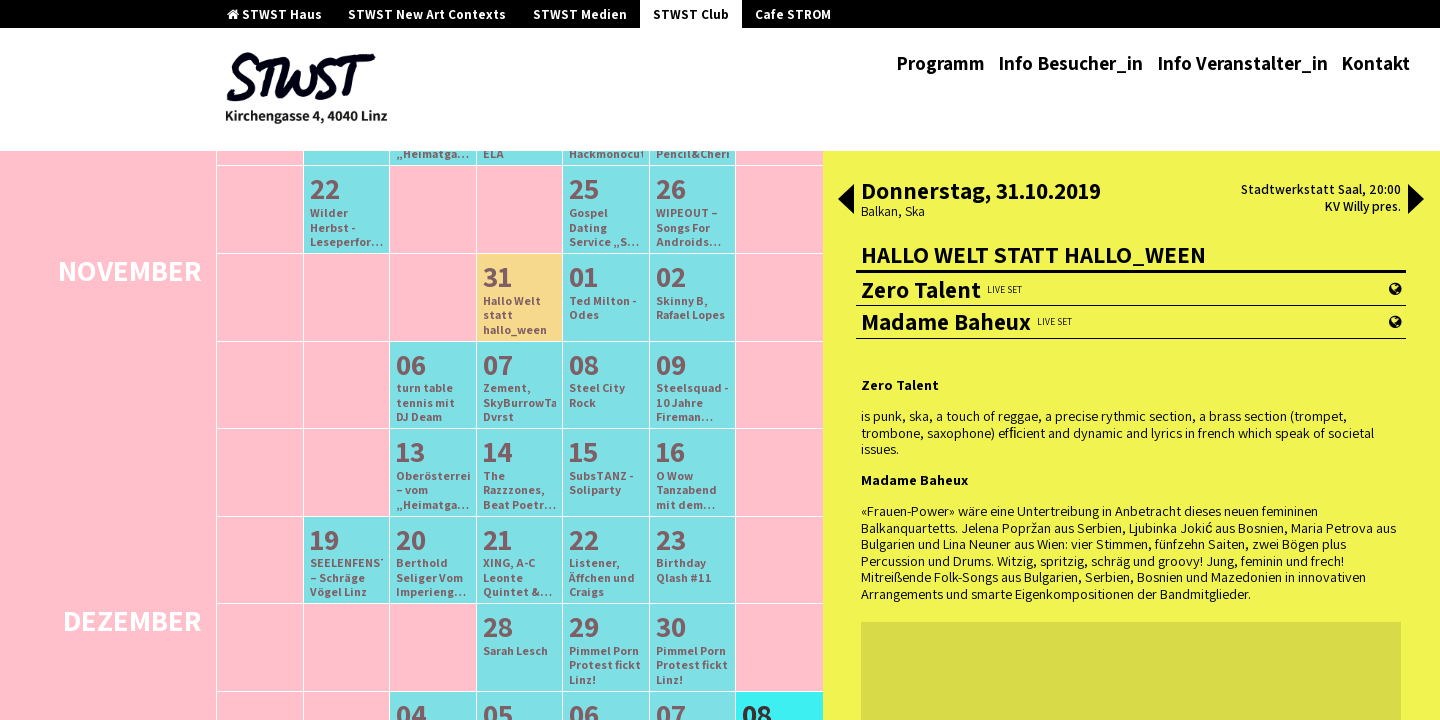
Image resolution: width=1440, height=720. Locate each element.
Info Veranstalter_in (1242, 63)
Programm (940, 63)
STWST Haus (274, 14)
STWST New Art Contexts (427, 14)
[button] (846, 201)
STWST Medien (580, 14)
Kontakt (1375, 63)
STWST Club (691, 14)
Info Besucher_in (1070, 63)
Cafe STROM (793, 14)
